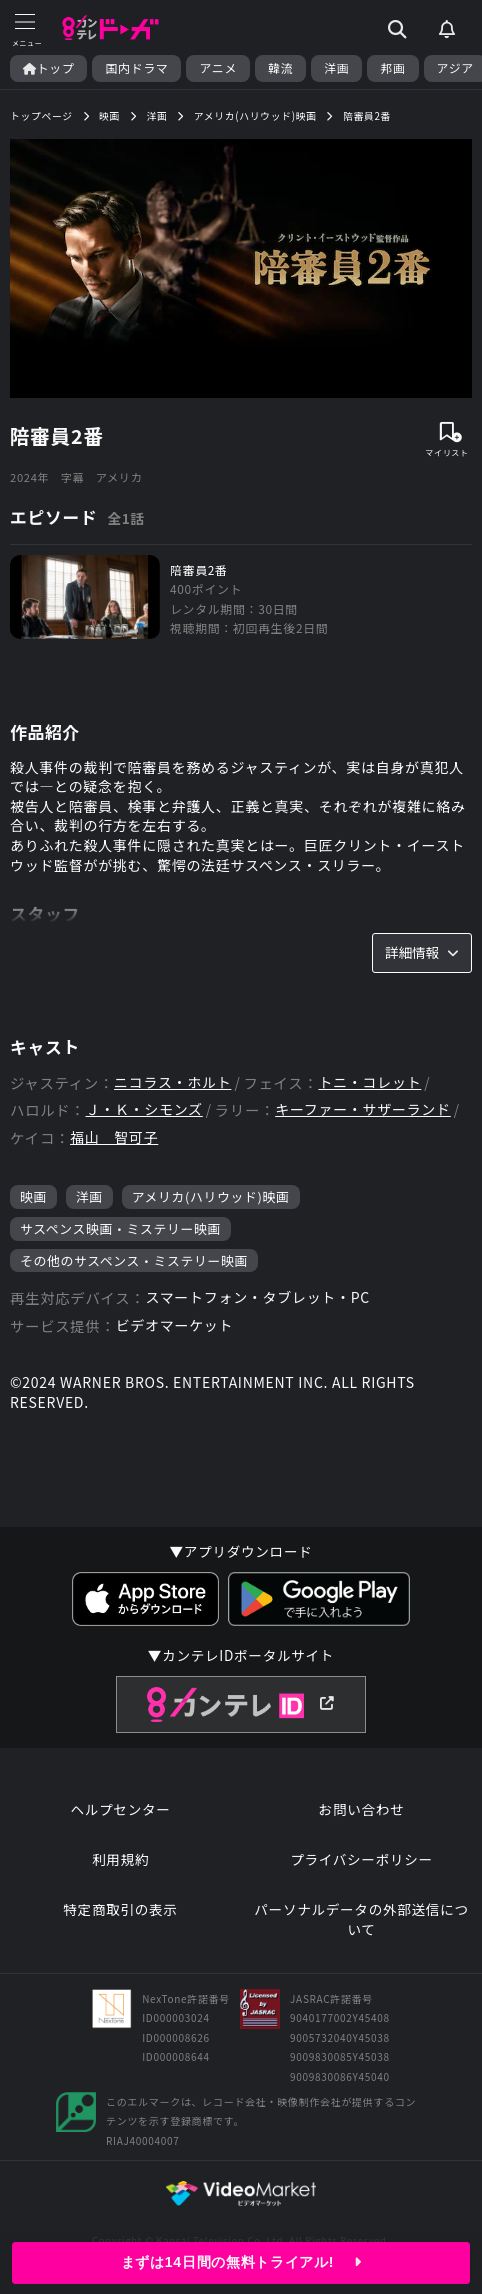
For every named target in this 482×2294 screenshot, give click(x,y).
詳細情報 (422, 952)
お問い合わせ (362, 1809)
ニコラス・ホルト (172, 1082)
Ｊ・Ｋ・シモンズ (143, 1109)
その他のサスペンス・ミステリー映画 (134, 1260)
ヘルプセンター (120, 1809)
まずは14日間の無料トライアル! (241, 2262)
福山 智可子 (114, 1137)
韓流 (280, 68)
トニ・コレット (369, 1082)
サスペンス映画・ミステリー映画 (120, 1228)
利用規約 (120, 1859)
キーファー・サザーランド (363, 1109)
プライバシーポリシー (361, 1859)
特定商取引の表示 (120, 1909)
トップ (48, 68)
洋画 (336, 68)
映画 (33, 1196)
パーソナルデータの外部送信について (361, 1919)
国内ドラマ (136, 68)
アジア (455, 68)
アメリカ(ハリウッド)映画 (211, 1196)
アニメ (218, 68)
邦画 (392, 68)
